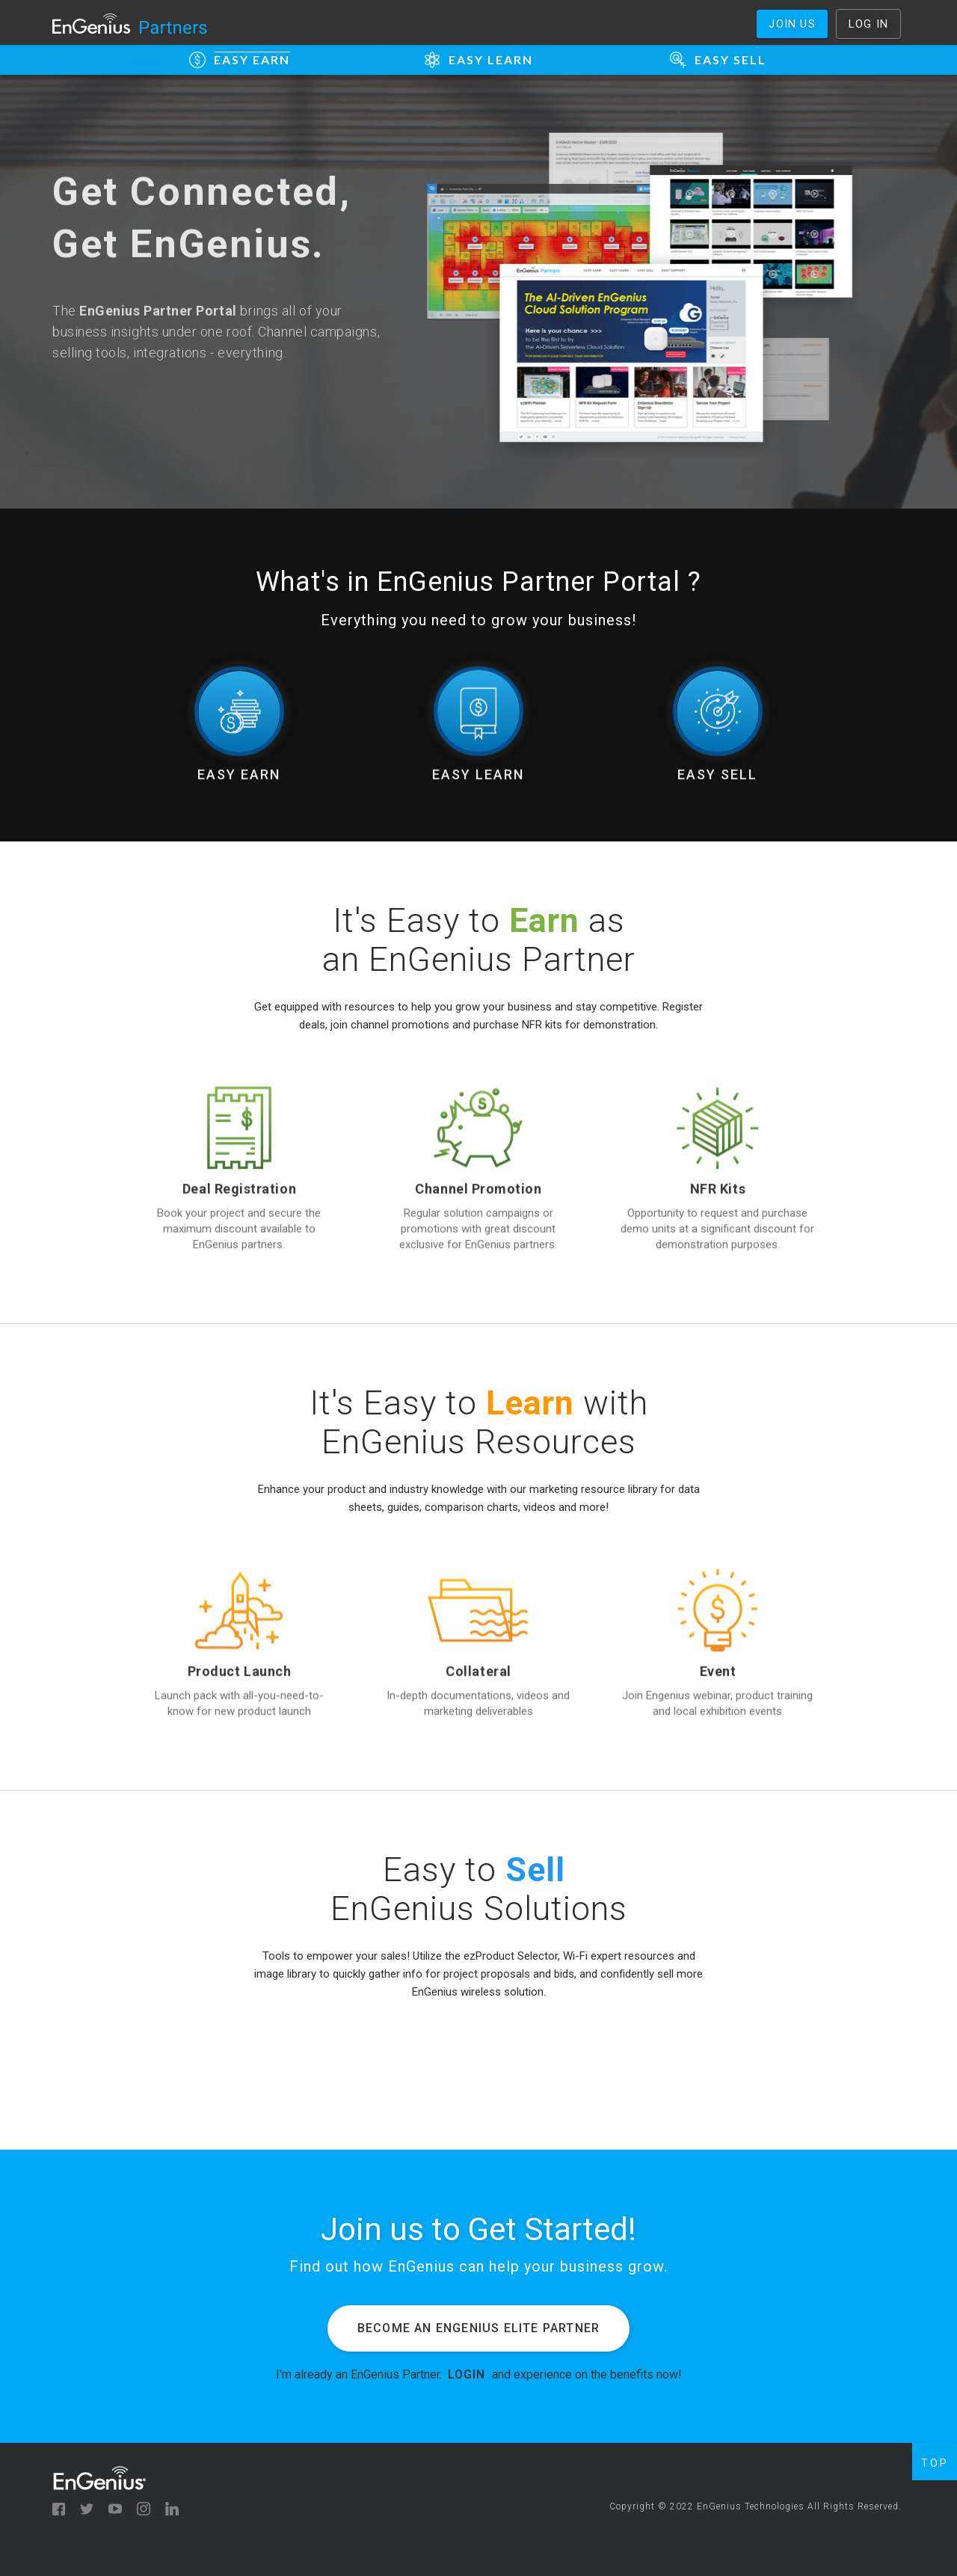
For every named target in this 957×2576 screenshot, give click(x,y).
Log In (868, 24)
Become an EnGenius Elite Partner (478, 2328)
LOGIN (466, 2374)
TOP (935, 2463)
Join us (792, 24)
